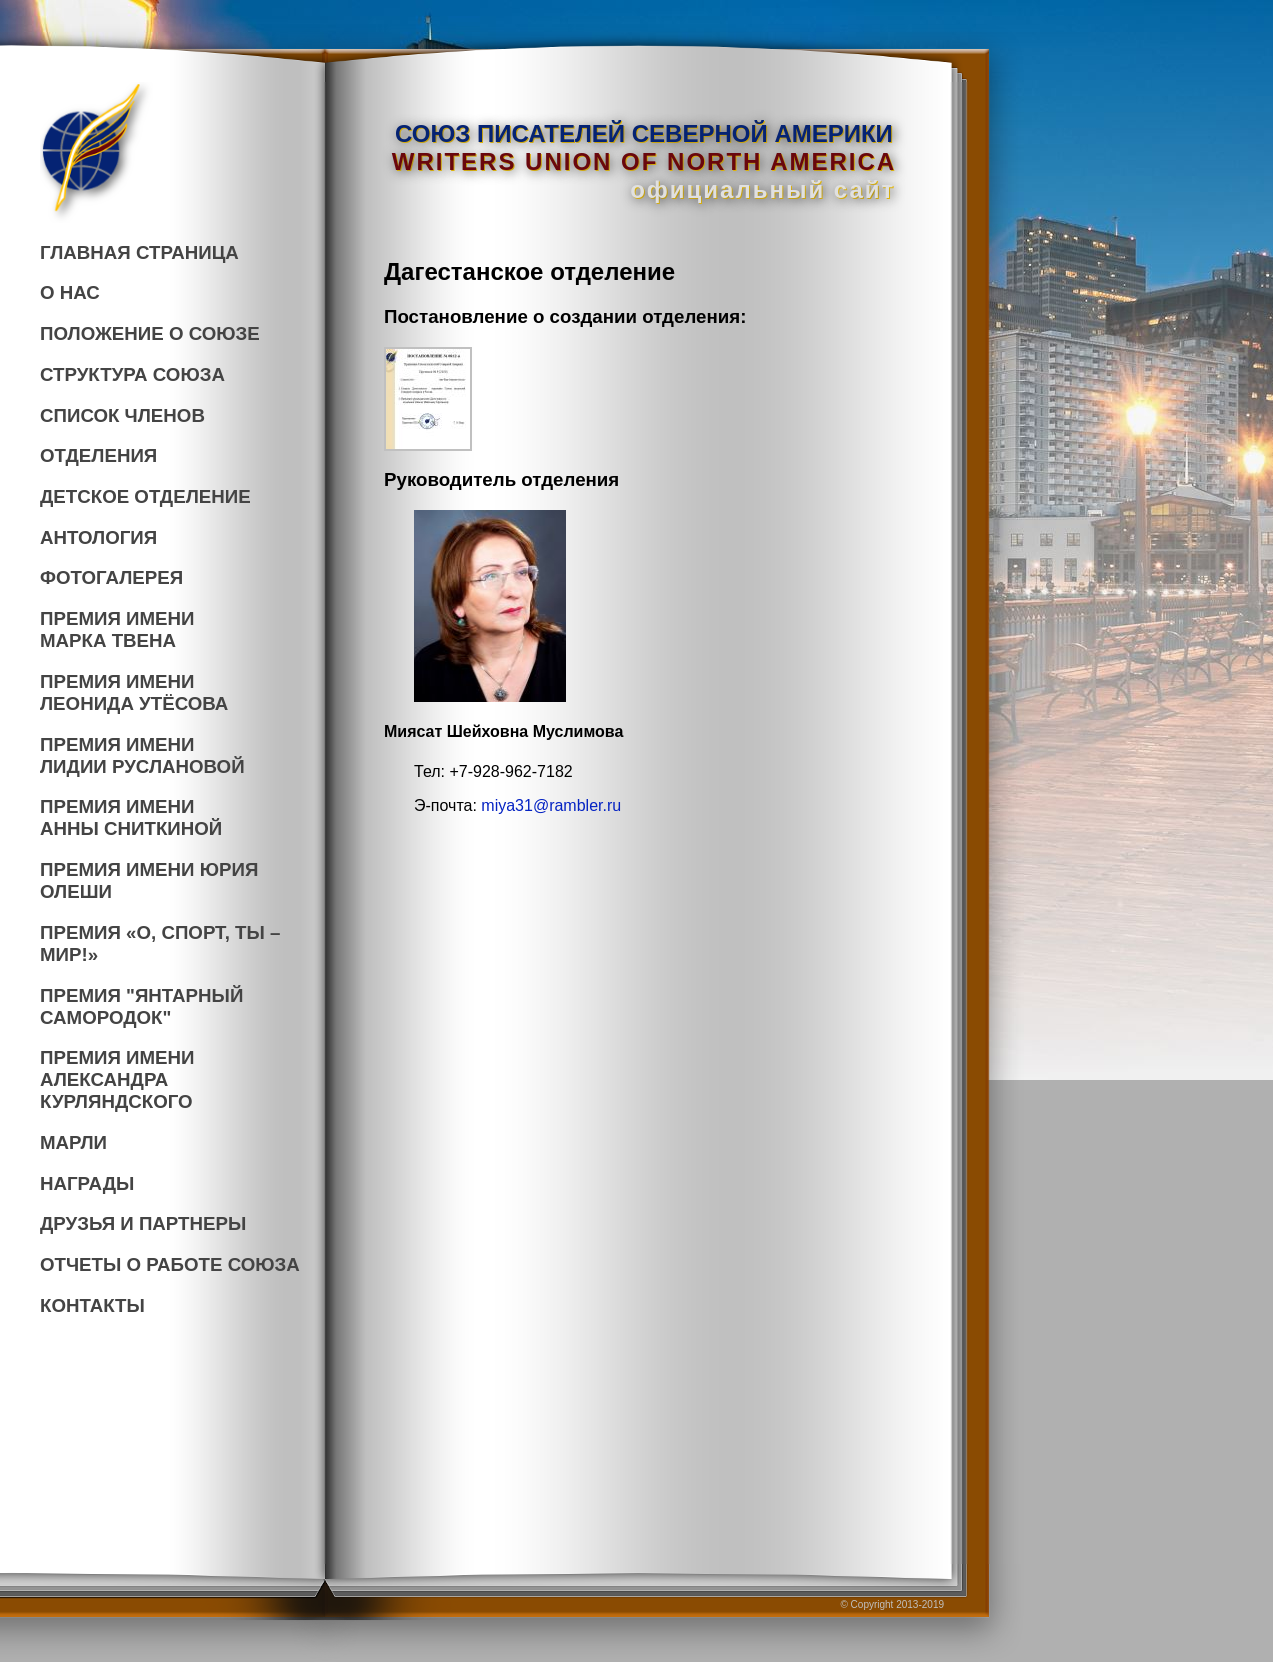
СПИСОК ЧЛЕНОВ (122, 415)
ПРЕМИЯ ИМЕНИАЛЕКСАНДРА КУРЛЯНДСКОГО (117, 1079)
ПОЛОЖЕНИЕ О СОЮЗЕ (150, 333)
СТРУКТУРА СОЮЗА (132, 374)
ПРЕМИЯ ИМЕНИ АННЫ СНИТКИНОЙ (131, 817)
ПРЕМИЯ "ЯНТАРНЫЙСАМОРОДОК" (141, 1006)
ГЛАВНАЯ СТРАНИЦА (139, 252)
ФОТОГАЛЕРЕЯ (111, 577)
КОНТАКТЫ (92, 1305)
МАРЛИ (73, 1142)
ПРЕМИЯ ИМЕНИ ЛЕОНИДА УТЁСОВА (134, 692)
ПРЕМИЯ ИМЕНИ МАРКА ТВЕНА (117, 629)
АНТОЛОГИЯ (98, 537)
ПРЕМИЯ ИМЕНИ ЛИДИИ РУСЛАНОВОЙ (142, 755)
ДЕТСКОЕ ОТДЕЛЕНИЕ (145, 496)
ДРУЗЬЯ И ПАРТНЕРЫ (143, 1223)
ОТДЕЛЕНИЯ (98, 455)
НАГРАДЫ (87, 1183)
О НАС (70, 292)
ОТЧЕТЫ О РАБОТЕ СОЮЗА (170, 1264)
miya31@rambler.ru (551, 805)
